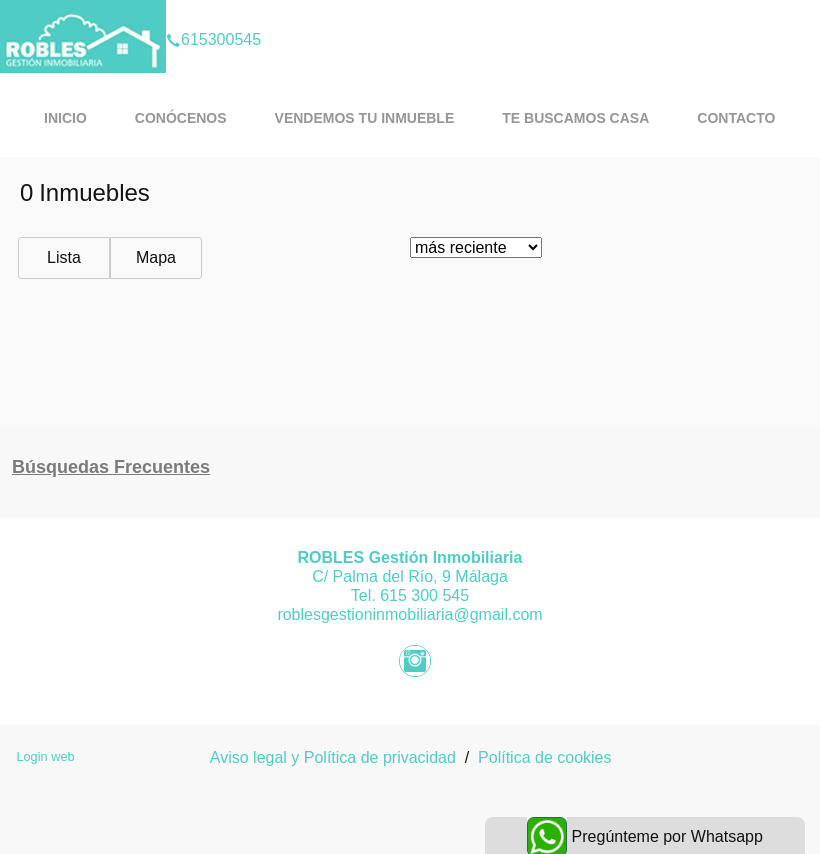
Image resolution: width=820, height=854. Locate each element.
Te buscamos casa (575, 118)
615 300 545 (424, 595)
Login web (45, 756)
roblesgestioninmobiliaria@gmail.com (409, 614)
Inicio (65, 118)
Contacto (736, 118)
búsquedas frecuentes (111, 467)
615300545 (213, 14)
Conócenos (181, 118)
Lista (64, 257)
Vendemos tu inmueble (365, 118)
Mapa (156, 257)
